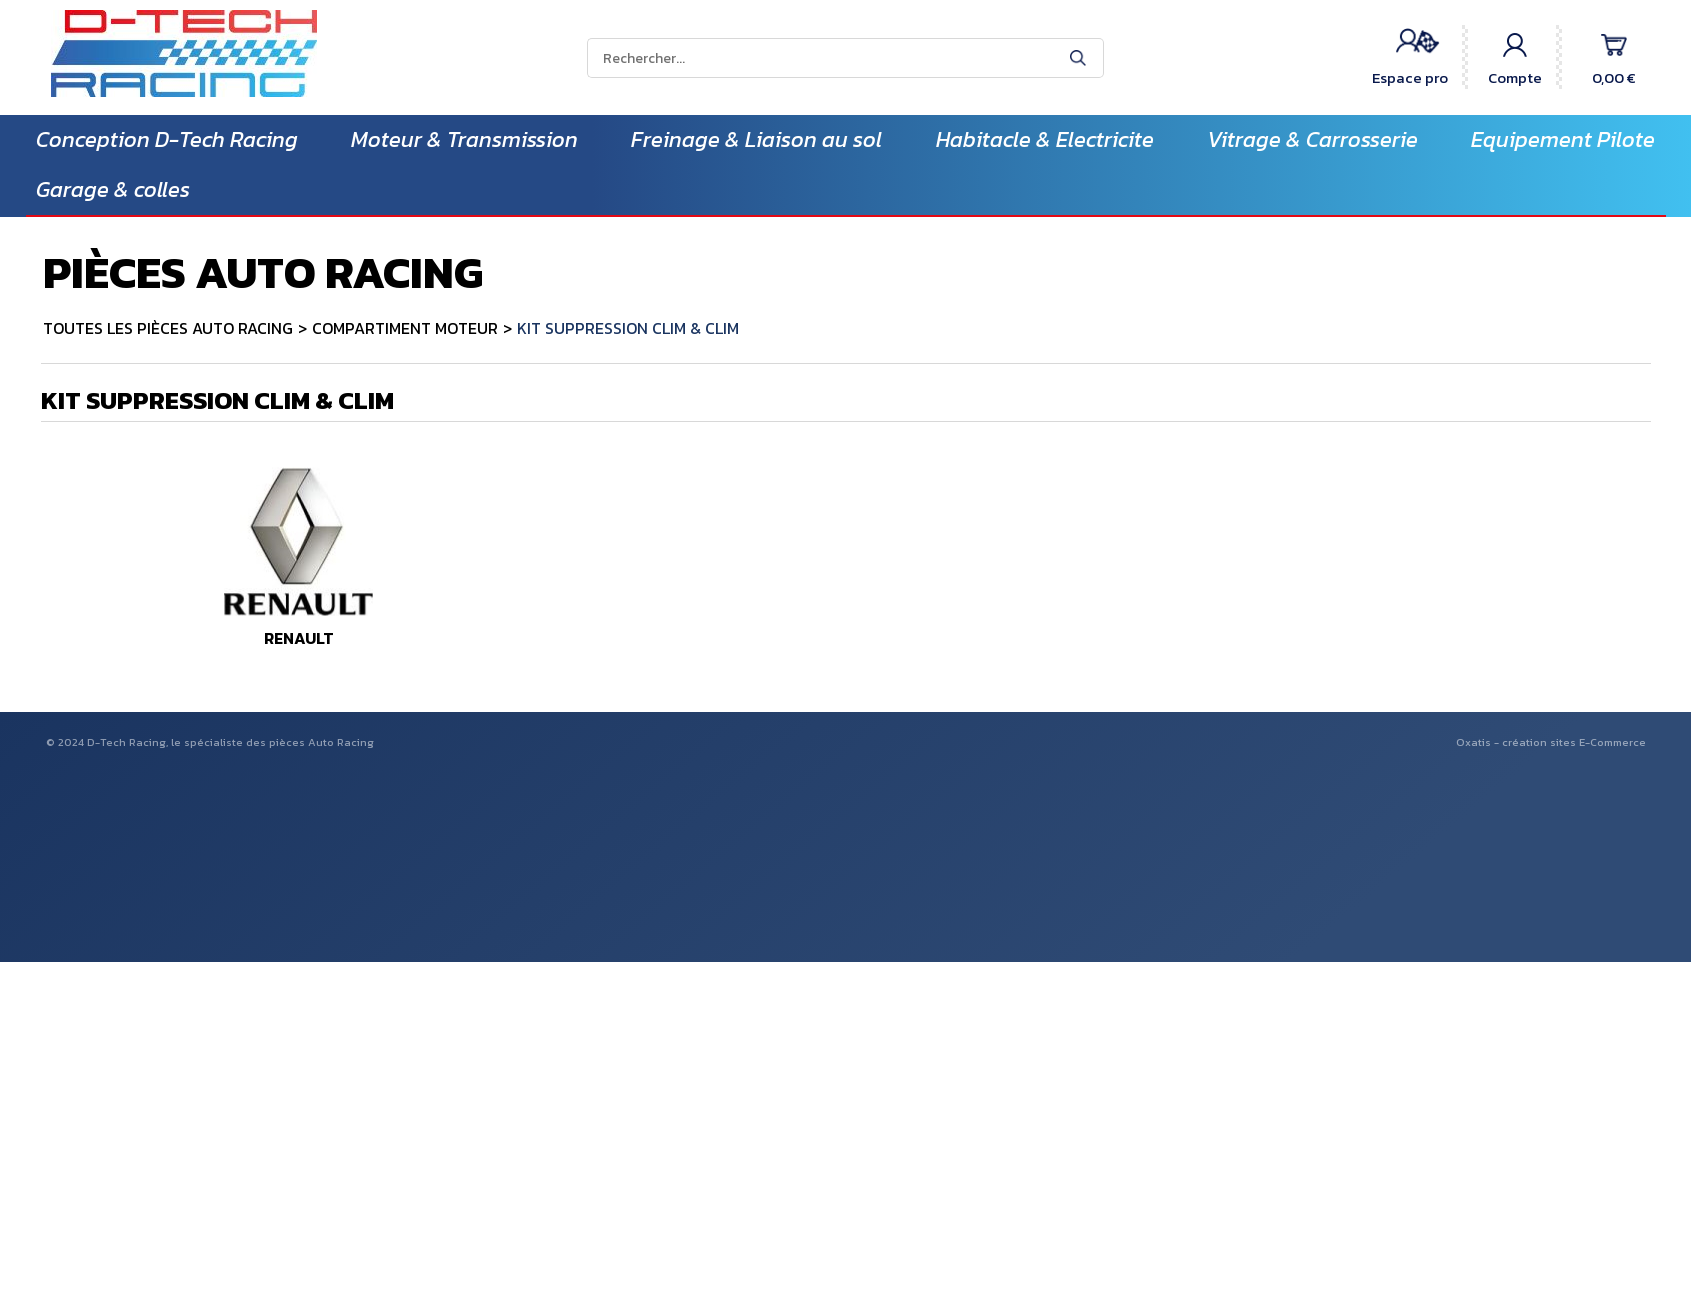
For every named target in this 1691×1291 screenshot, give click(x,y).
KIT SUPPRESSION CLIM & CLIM (628, 328)
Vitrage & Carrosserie (1312, 139)
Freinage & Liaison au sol (756, 139)
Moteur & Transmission (464, 139)
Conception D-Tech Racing (167, 139)
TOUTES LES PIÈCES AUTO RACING (168, 328)
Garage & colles (113, 189)
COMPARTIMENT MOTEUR (405, 328)
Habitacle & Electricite (1045, 139)
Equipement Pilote (1563, 139)
